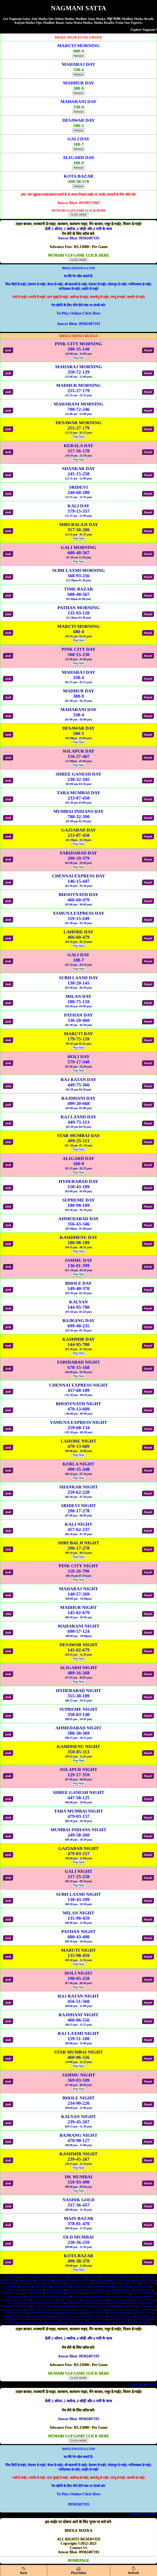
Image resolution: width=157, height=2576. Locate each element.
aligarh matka (122, 2286)
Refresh (78, 55)
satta (37, 2319)
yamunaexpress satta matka (76, 2306)
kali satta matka (36, 2296)
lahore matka (148, 2283)
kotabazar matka (98, 2292)
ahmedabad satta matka (43, 2312)
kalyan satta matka (141, 2312)
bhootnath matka (103, 2283)
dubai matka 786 (28, 2322)
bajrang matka (125, 2289)
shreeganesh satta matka (21, 2302)
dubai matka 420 (118, 2319)
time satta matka (128, 2296)
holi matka (26, 2286)
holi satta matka (146, 2306)
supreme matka (13, 2289)
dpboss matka (91, 2322)
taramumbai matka (145, 2279)
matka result (74, 2322)
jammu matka (75, 2289)
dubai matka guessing (73, 2319)
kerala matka (10, 2276)
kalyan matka (107, 2289)
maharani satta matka (94, 2299)
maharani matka (63, 2279)
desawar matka (83, 2279)
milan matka (12, 2286)
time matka (129, 2276)
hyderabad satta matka (142, 2309)
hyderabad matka (141, 2286)
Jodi (8, 350)
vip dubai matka (139, 2319)
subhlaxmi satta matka (105, 2296)
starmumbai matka (102, 2286)
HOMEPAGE (78, 2560)
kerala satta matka (119, 2292)
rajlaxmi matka (81, 2286)
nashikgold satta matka (93, 2315)
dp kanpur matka (141, 2322)
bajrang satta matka (14, 2315)
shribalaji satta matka (58, 2296)
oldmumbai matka (76, 2292)
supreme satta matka (16, 2312)
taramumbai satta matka (50, 2302)
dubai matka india (97, 2319)
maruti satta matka (20, 2299)
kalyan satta (107, 2322)
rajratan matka (43, 2286)
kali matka (61, 2276)
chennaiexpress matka (79, 2283)
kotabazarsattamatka (21, 2319)
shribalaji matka (77, 2276)
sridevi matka (46, 2276)
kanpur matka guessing (52, 2322)
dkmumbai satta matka (65, 2315)
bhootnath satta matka (46, 2306)
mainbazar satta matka (121, 2315)
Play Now (78, 357)
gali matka (95, 2276)
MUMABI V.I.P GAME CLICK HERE (78, 212)
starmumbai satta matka (90, 2309)
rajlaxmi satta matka (63, 2309)
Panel (148, 350)
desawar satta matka (120, 2299)
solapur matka (101, 2279)
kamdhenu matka (56, 2289)
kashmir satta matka (39, 2315)
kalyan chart (122, 2322)
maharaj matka (26, 2279)
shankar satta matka (143, 2292)
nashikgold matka (33, 2292)
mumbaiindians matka (13, 2283)
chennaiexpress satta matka (16, 2306)
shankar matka (28, 2276)
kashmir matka (143, 2289)
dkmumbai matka (11, 2292)
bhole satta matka (119, 2312)
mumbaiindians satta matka (81, 2302)
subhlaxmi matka (112, 2276)
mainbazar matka (55, 2292)
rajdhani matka (62, 2286)
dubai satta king (51, 2319)
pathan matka (145, 2276)
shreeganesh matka (122, 2279)
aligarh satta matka (116, 2309)
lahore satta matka (103, 2306)
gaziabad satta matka (111, 2302)
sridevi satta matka (14, 2296)
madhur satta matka (69, 2299)
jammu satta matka (96, 2312)
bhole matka (91, 2289)
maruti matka (8, 2279)
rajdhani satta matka (38, 2309)
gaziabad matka (36, 2283)
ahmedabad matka (33, 2289)
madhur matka (44, 2279)
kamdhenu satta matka (71, 2312)
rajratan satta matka (13, 2309)
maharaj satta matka (44, 2299)
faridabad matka (56, 2283)
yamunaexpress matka (127, 2283)
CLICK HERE (78, 214)
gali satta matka (81, 2296)
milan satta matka (126, 2306)
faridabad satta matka (137, 2302)
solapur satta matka (144, 2299)
